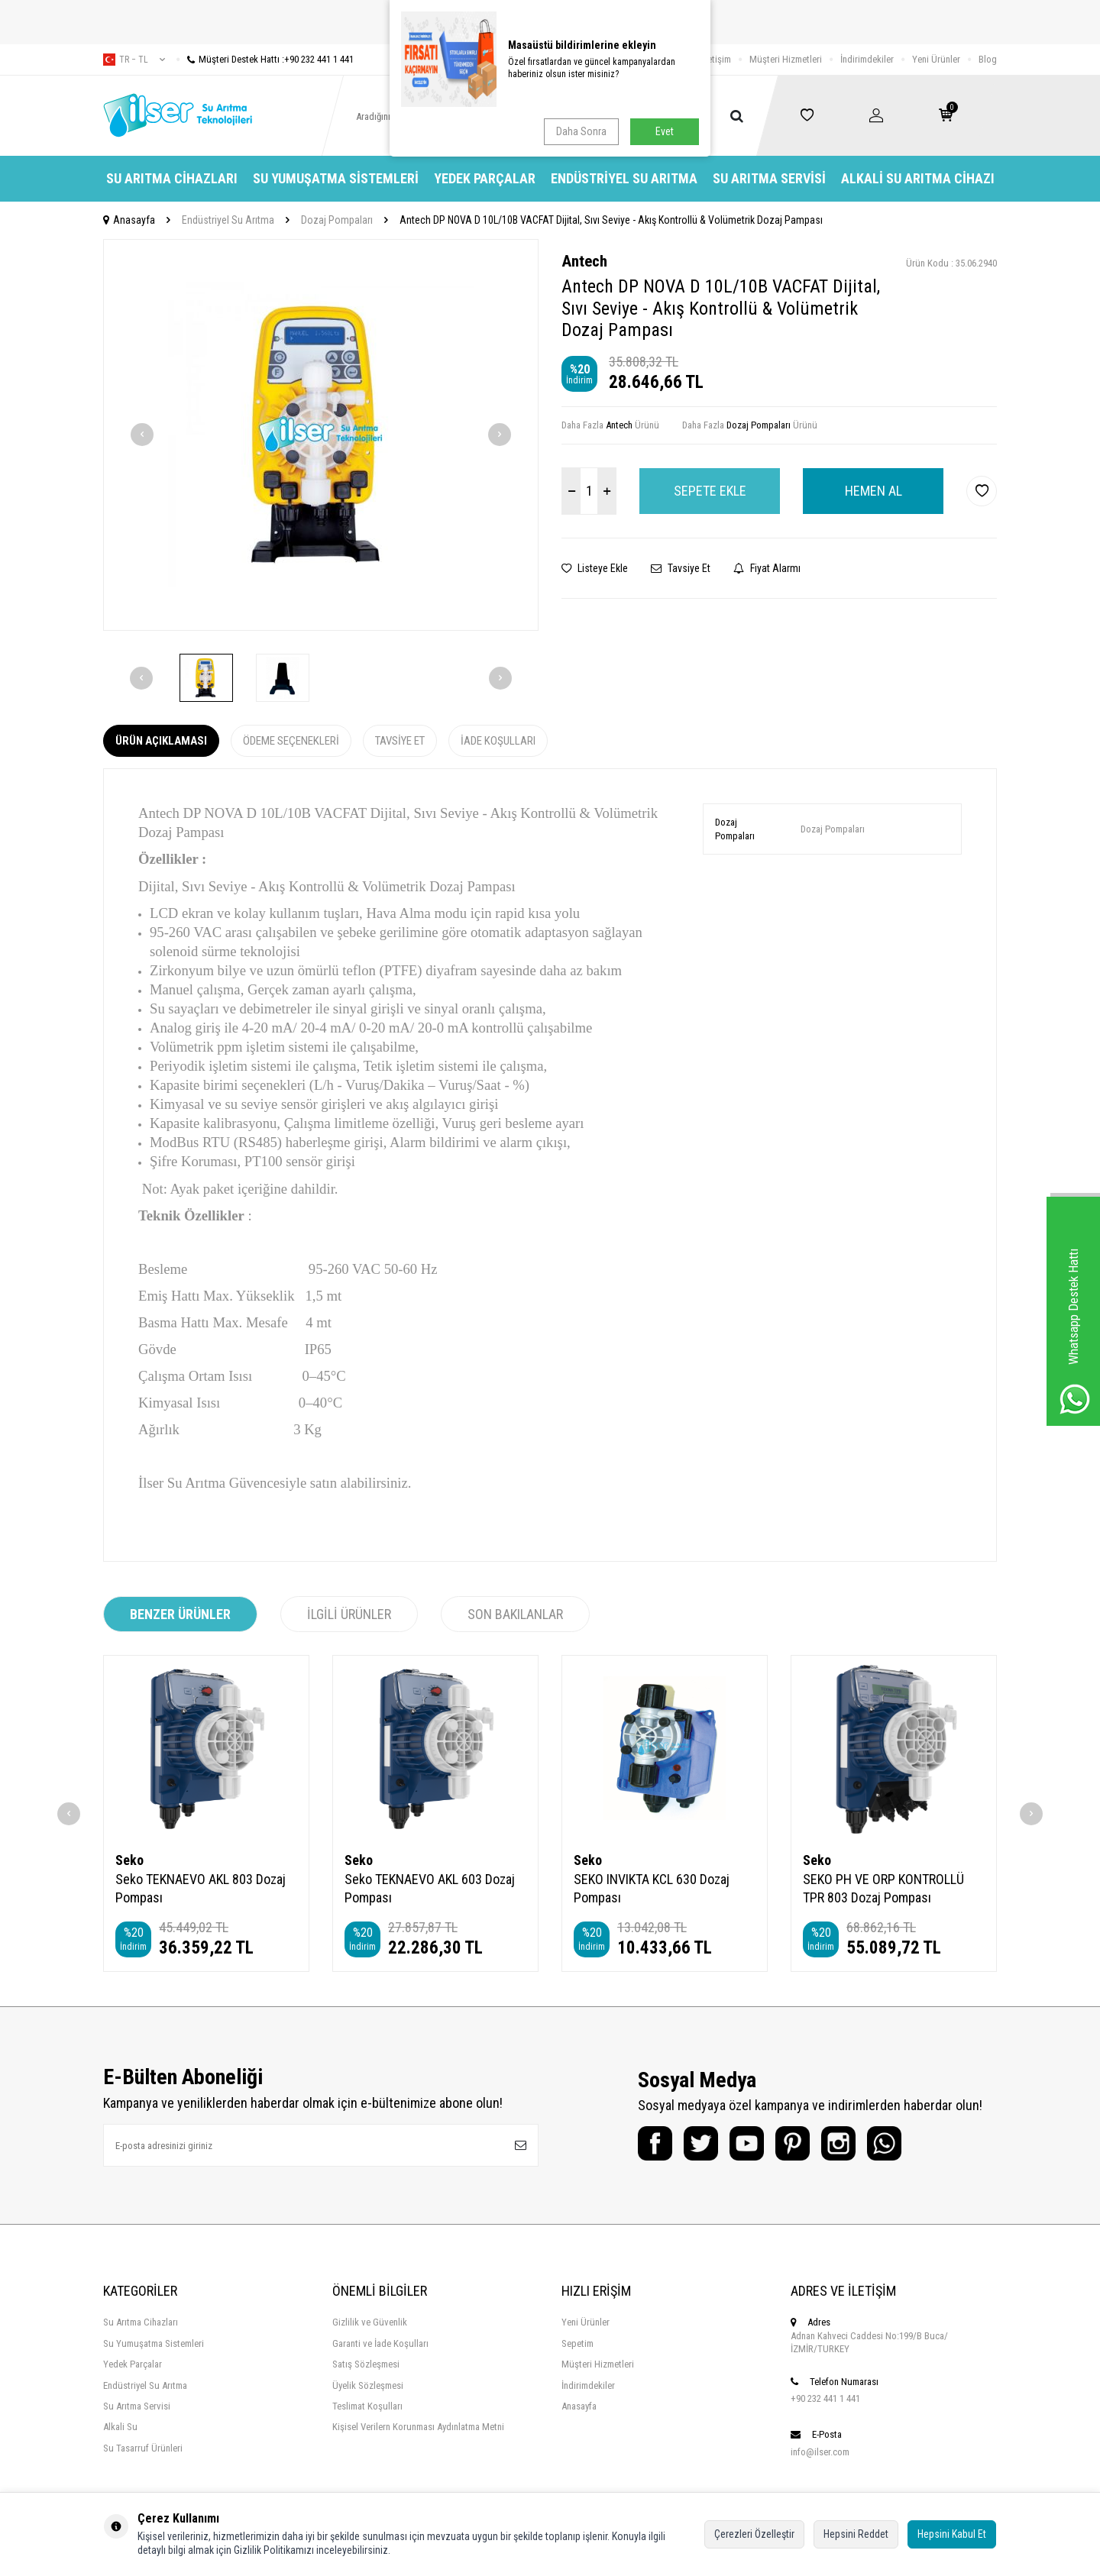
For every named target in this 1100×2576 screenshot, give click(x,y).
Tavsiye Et (680, 568)
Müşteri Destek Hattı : (265, 59)
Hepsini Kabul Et (951, 2534)
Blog (988, 59)
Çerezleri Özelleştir (754, 2534)
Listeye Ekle (594, 568)
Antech (584, 261)
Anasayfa (129, 220)
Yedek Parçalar (484, 178)
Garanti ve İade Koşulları (380, 2343)
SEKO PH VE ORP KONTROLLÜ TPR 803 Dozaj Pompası (883, 1888)
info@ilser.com (820, 2452)
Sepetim (577, 2343)
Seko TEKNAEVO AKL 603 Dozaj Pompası (430, 1888)
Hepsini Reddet (855, 2534)
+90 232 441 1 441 (825, 2398)
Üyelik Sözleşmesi (367, 2385)
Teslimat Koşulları (367, 2406)
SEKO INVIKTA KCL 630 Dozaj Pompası (652, 1888)
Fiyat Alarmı (767, 568)
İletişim (717, 59)
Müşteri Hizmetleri (785, 59)
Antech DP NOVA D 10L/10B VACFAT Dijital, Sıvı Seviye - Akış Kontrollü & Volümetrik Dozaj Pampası (611, 220)
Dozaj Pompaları (337, 220)
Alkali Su (120, 2426)
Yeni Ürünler (936, 59)
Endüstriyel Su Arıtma (624, 178)
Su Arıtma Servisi (769, 178)
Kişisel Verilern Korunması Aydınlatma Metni (418, 2426)
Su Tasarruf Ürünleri (143, 2448)
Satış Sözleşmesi (366, 2364)
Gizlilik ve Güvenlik (369, 2322)
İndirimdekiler (867, 59)
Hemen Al (873, 491)
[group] (321, 435)
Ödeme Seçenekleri (291, 741)
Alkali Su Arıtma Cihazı (918, 178)
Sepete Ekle (710, 491)
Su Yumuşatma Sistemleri (336, 178)
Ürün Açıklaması (161, 741)
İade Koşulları (498, 741)
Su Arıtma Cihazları (172, 178)
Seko (129, 1860)
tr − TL (134, 59)
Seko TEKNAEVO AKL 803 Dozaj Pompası (200, 1888)
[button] (142, 434)
